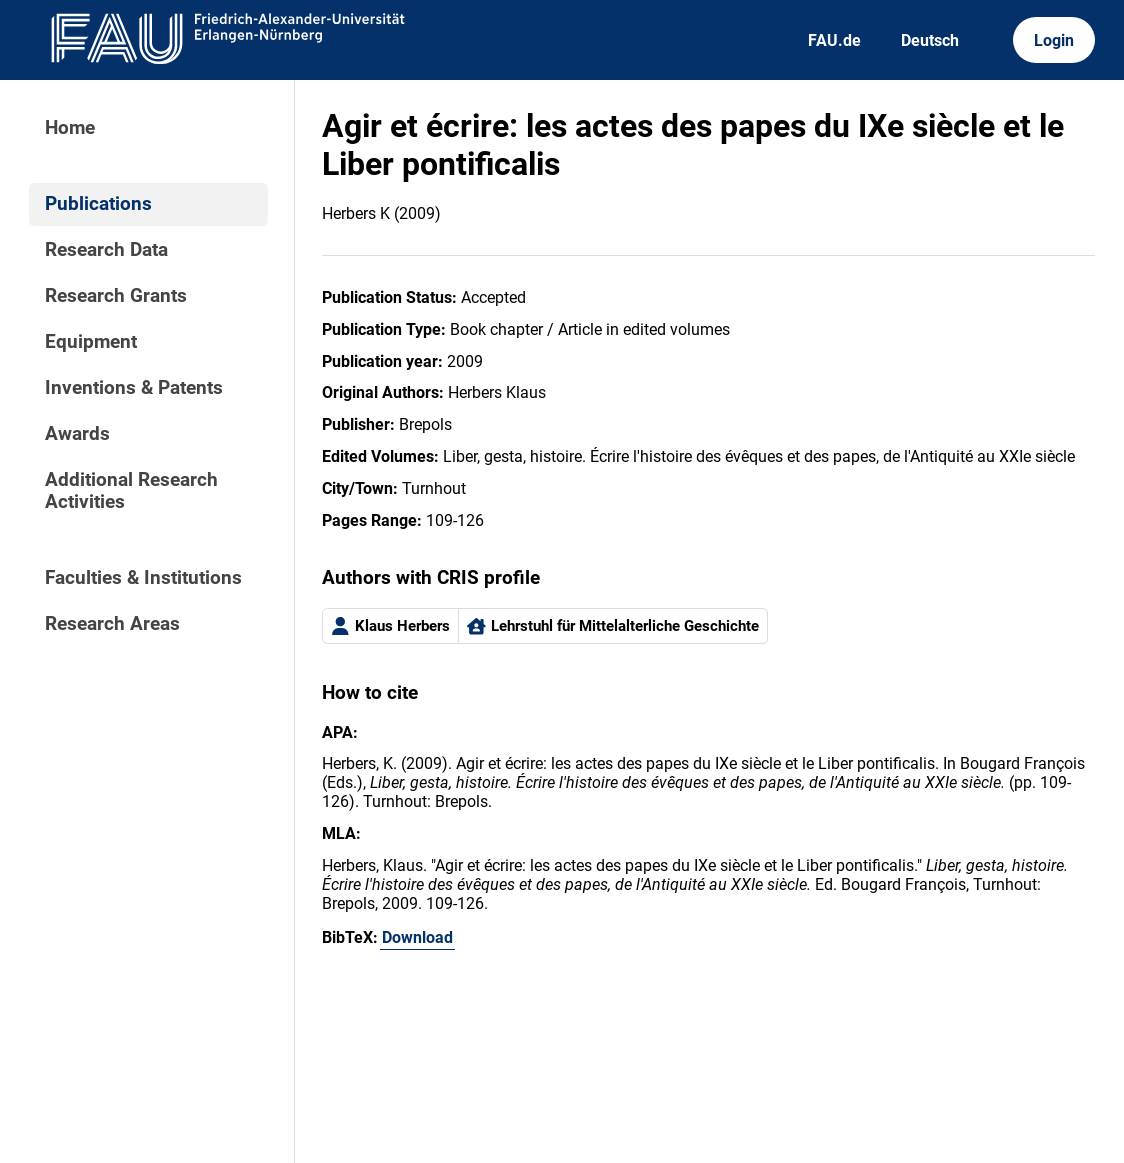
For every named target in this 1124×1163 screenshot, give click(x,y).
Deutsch (930, 40)
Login (1054, 40)
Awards (77, 434)
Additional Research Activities (131, 491)
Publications (98, 204)
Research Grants (116, 296)
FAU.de (834, 40)
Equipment (91, 342)
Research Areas (112, 624)
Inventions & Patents (134, 388)
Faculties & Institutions (143, 578)
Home (70, 128)
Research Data (106, 250)
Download (417, 937)
